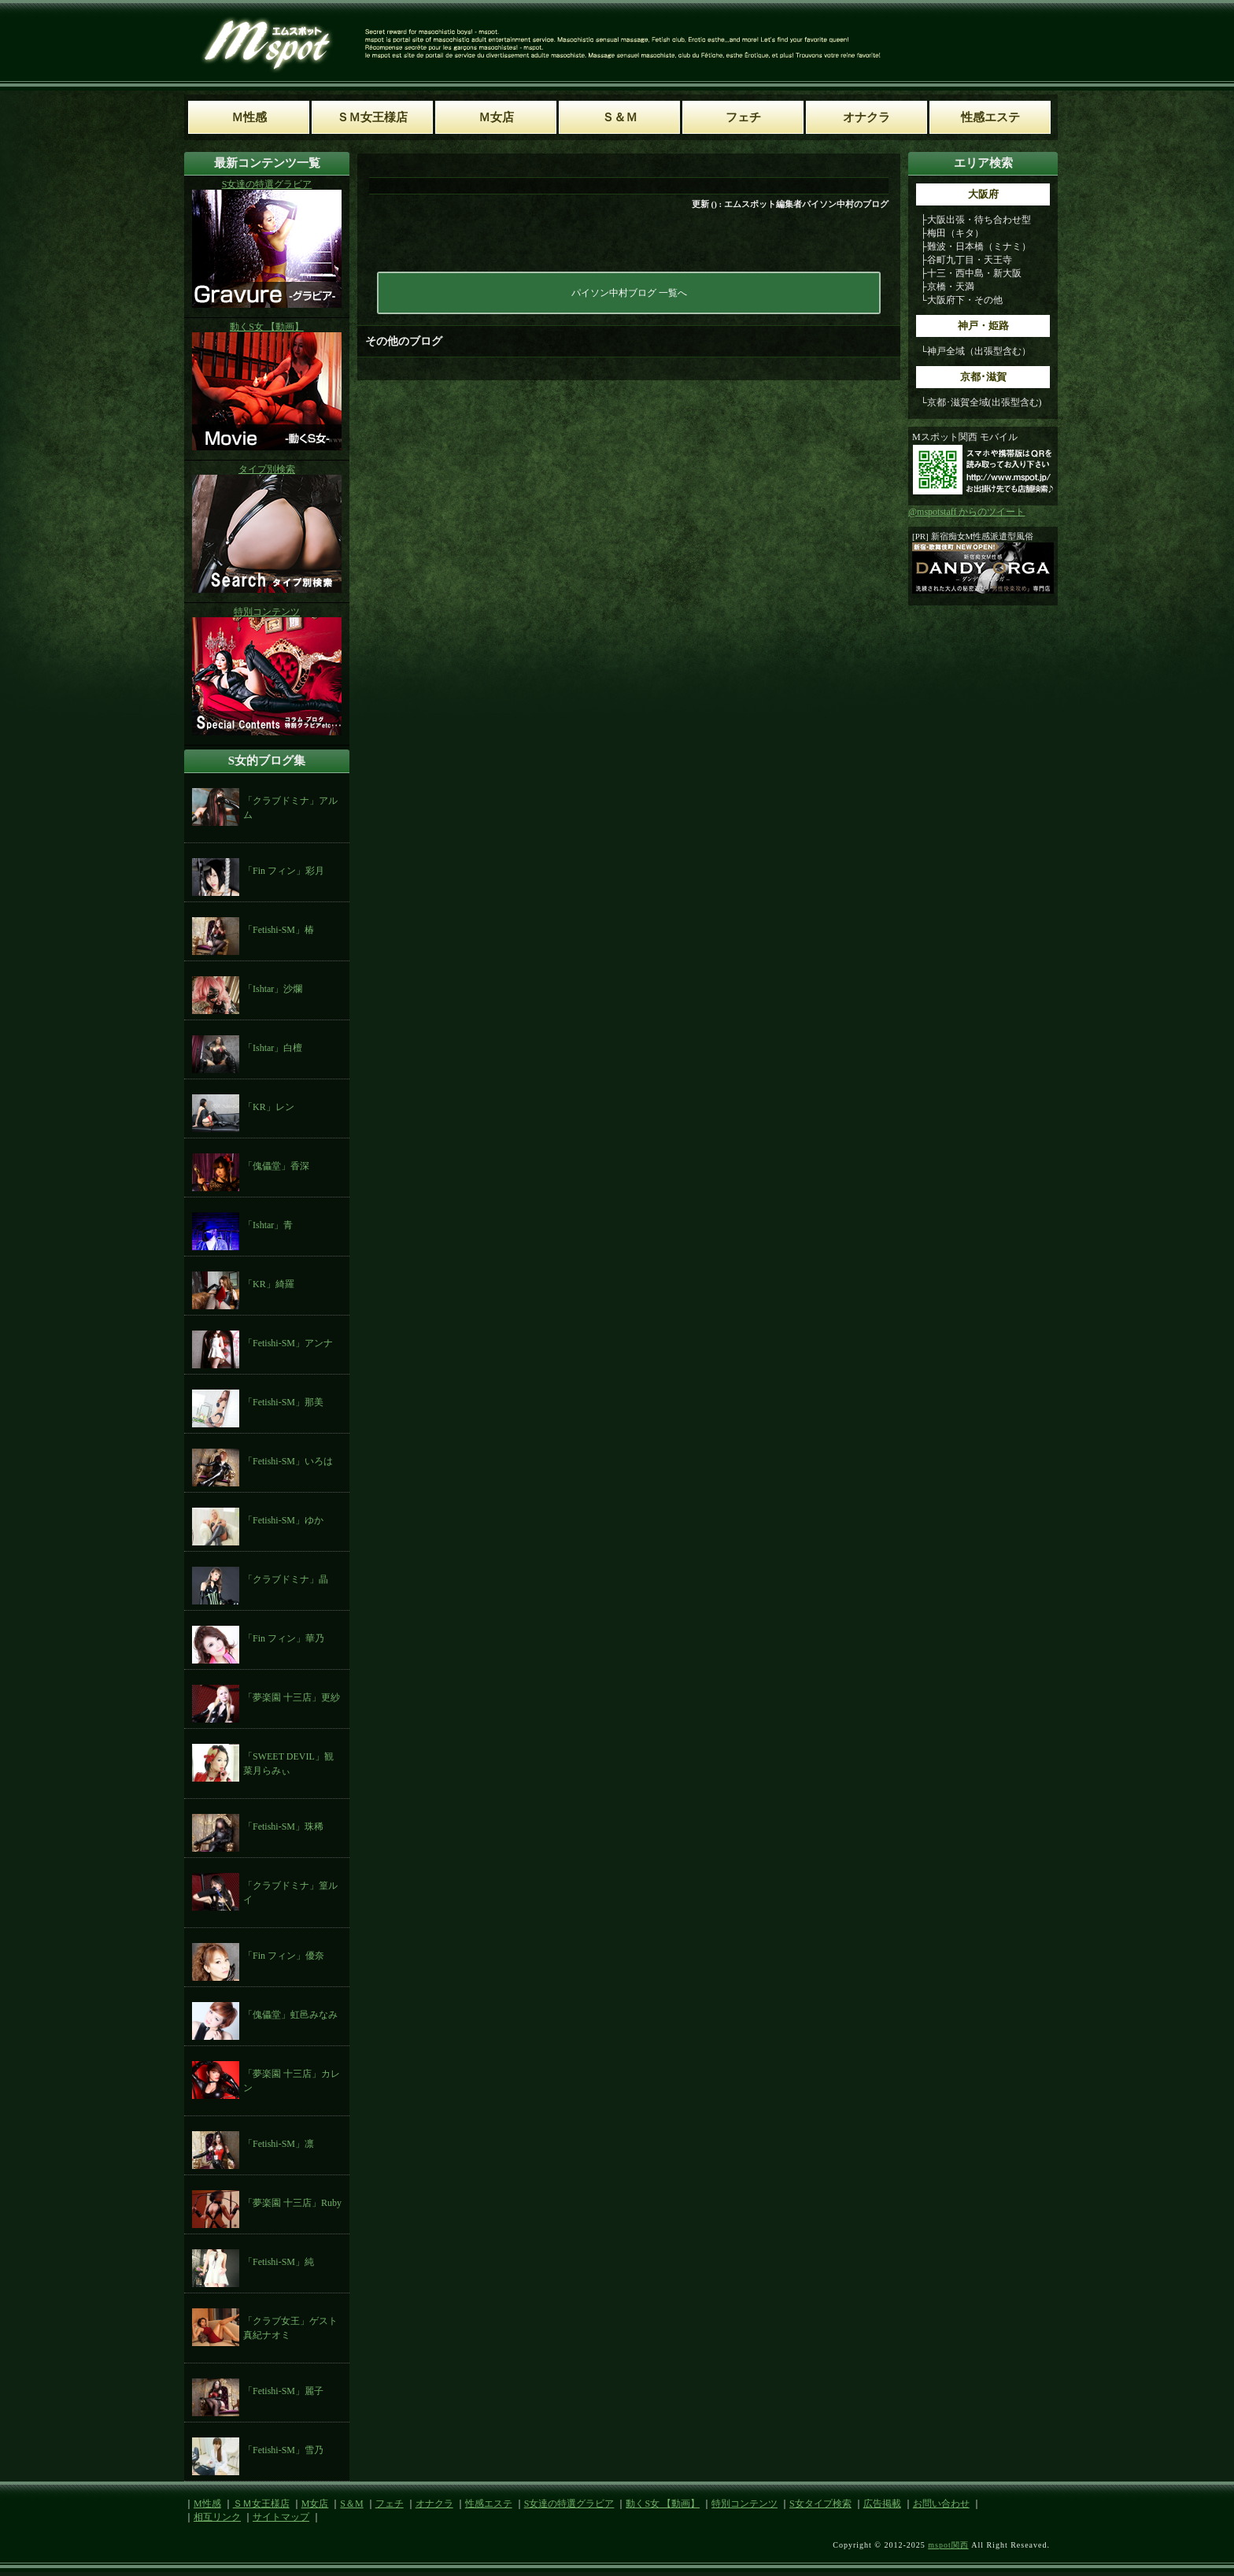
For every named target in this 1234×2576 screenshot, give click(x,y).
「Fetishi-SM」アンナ (288, 1343)
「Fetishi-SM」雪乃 (283, 2450)
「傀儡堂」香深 (276, 1165)
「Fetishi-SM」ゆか (283, 1520)
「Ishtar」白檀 (272, 1047)
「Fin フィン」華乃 (283, 1638)
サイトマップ (281, 2516)
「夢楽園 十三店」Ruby (292, 2202)
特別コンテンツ (744, 2503)
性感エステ (488, 2503)
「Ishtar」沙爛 (272, 988)
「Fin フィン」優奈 (283, 1955)
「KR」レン (268, 1106)
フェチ (389, 2503)
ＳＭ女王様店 (261, 2503)
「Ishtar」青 (268, 1225)
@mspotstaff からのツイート (966, 511)
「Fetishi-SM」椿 (278, 929)
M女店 (315, 2503)
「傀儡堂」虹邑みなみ (290, 2014)
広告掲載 (882, 2503)
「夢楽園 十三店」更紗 (291, 1697)
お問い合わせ (941, 2503)
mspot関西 (948, 2545)
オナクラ (434, 2503)
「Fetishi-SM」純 (278, 2261)
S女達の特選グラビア (569, 2503)
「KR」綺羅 (268, 1284)
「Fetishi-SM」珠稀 (283, 1826)
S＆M (351, 2503)
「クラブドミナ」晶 (285, 1579)
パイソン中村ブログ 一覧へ (629, 292)
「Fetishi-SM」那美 (283, 1402)
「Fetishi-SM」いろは (288, 1461)
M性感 (207, 2503)
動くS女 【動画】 (663, 2503)
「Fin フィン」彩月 (283, 870)
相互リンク (217, 2516)
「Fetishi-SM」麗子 (283, 2390)
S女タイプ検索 (820, 2503)
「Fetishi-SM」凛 (278, 2143)
